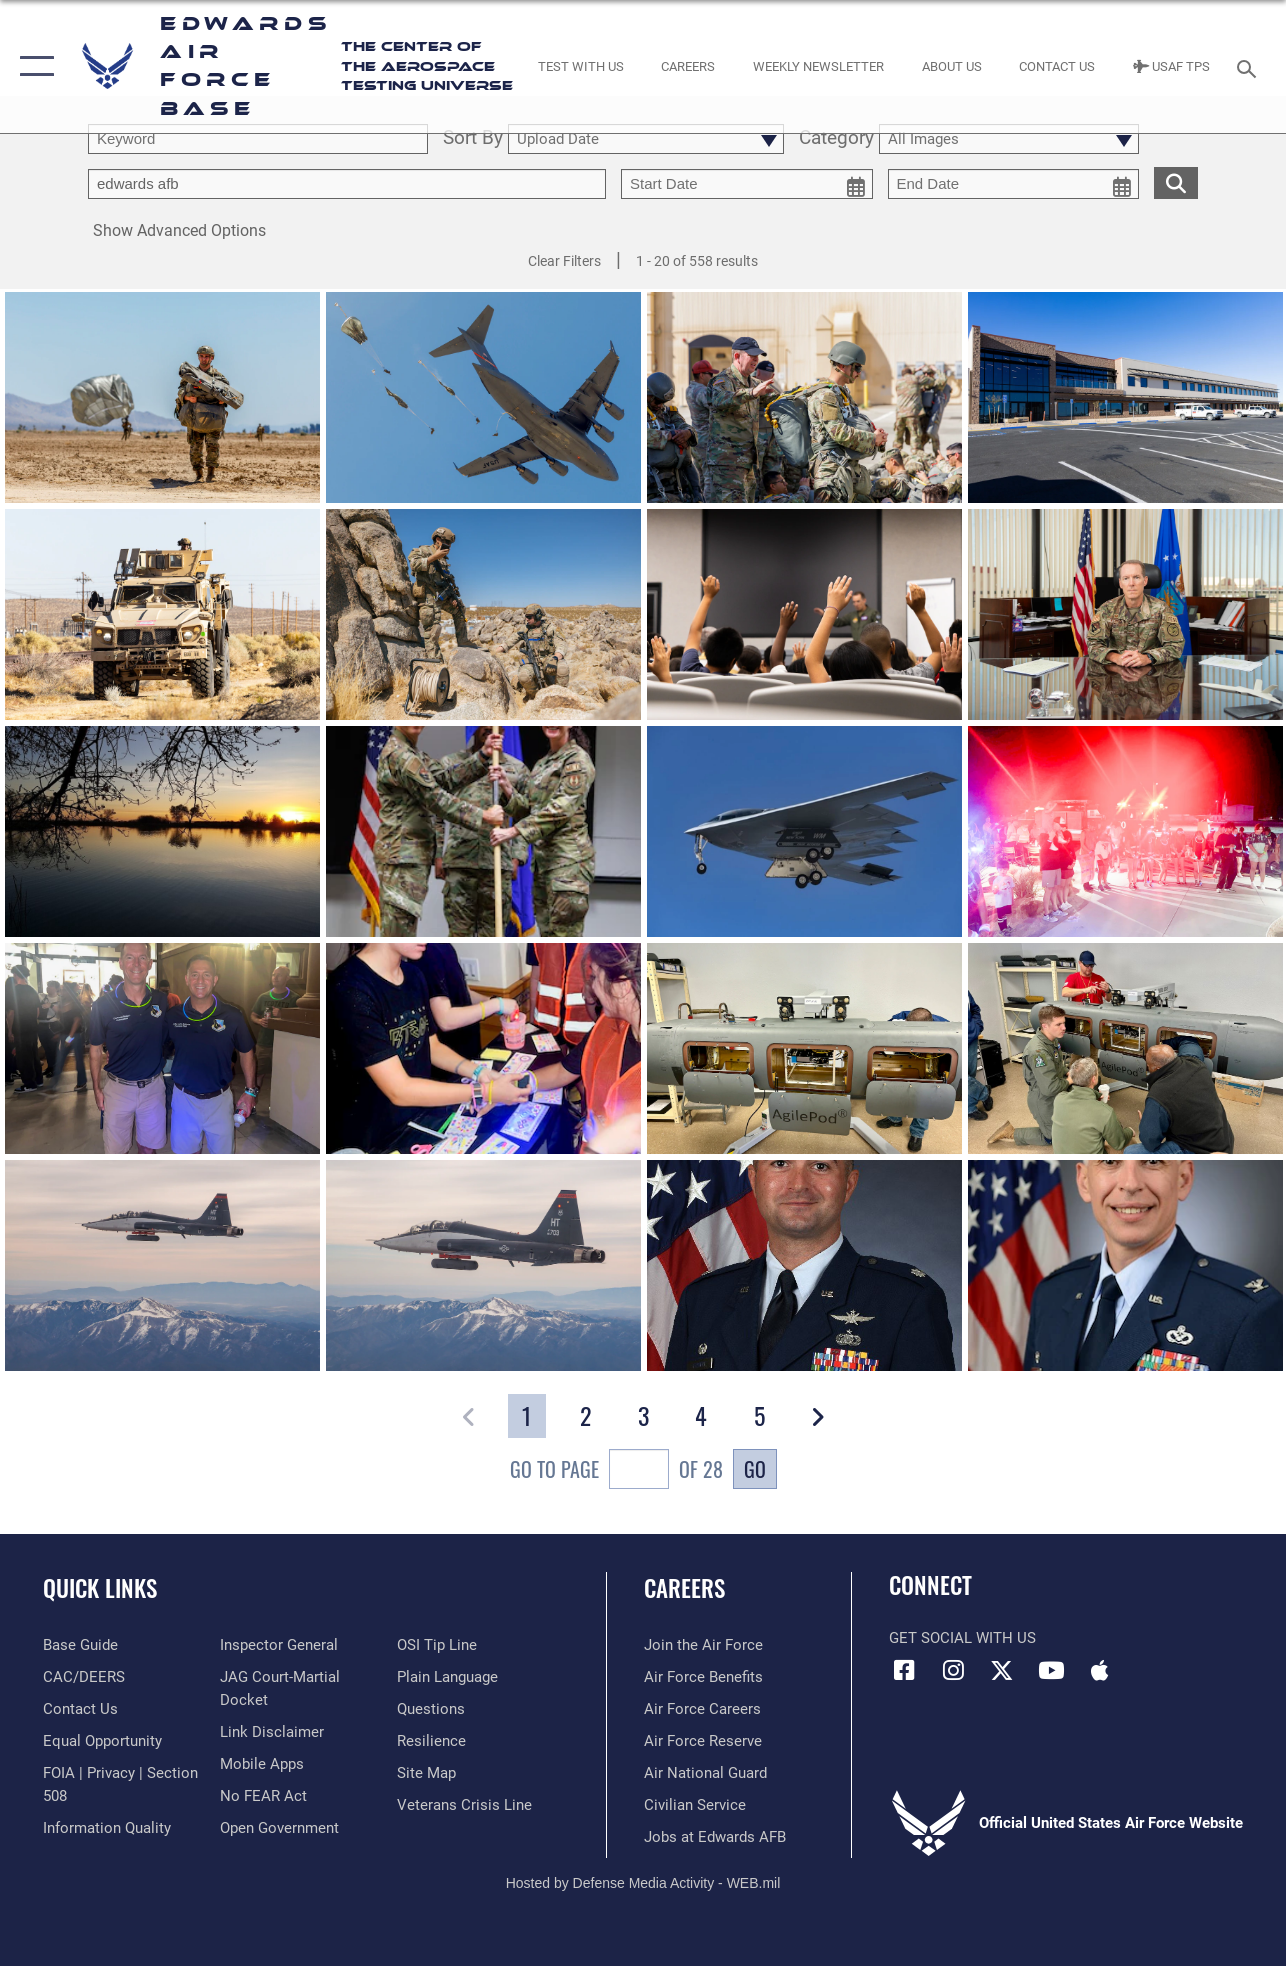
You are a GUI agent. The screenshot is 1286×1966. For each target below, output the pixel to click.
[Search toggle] (1250, 66)
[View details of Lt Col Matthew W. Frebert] (804, 1268)
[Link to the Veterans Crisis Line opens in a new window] (464, 1805)
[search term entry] (258, 139)
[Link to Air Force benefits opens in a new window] (703, 1677)
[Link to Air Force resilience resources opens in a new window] (431, 1741)
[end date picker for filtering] (1014, 184)
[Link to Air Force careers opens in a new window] (702, 1709)
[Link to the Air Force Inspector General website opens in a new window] (279, 1645)
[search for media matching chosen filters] (1176, 182)
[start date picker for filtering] (747, 184)
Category (836, 139)
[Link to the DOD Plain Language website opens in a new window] (447, 1677)
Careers (684, 1588)
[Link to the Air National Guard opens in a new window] (705, 1773)
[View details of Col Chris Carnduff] (1125, 1268)
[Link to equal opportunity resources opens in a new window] (102, 1741)
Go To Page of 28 (616, 1471)
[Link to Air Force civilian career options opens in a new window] (695, 1805)
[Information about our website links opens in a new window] (272, 1732)
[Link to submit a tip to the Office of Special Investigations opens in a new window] (437, 1645)
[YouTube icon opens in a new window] (1051, 1670)
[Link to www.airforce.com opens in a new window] (703, 1645)
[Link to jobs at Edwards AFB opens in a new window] (715, 1837)
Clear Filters (564, 261)
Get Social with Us (962, 1638)
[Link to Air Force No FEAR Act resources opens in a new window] (263, 1796)
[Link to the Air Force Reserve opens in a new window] (703, 1741)
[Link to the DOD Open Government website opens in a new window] (279, 1828)
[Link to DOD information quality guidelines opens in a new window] (107, 1828)
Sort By (473, 139)
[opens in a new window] (80, 1645)
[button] (32, 66)
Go (755, 1469)
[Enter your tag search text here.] (347, 184)
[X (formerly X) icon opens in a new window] (1002, 1670)
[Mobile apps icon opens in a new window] (1100, 1670)
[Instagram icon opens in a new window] (953, 1670)
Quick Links (100, 1588)
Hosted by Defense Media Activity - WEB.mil (643, 1883)
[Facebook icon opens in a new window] (904, 1670)
